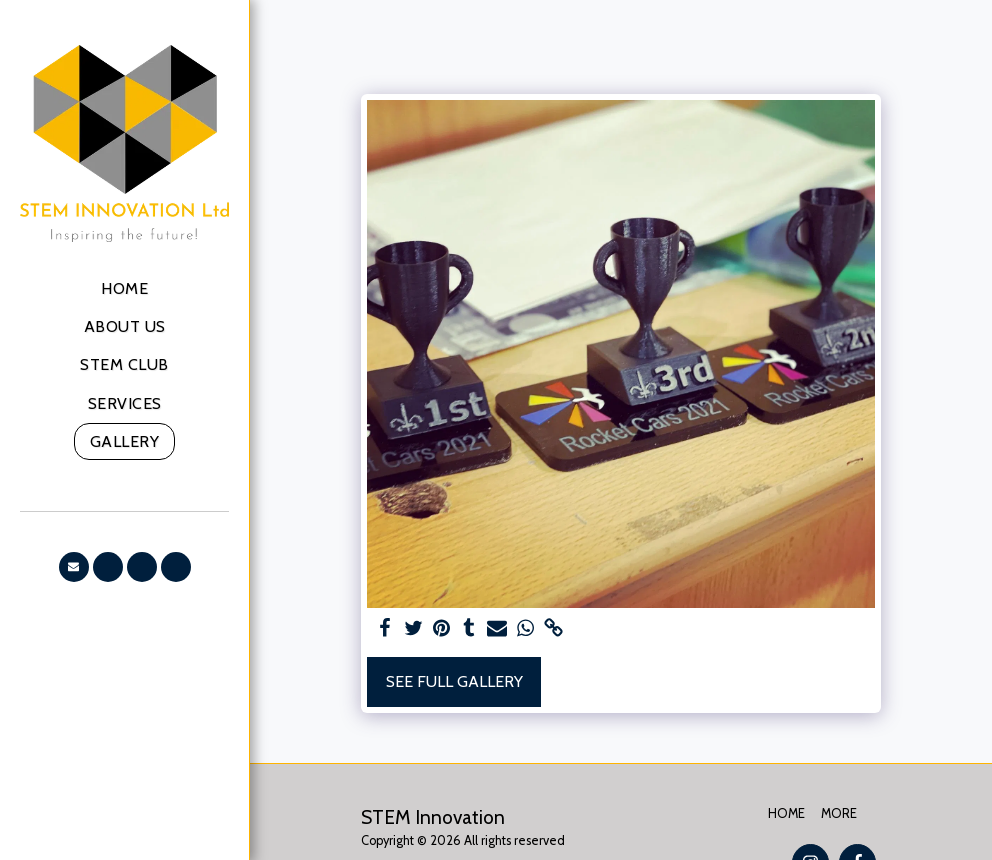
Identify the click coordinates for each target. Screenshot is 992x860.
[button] (74, 567)
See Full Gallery (454, 681)
